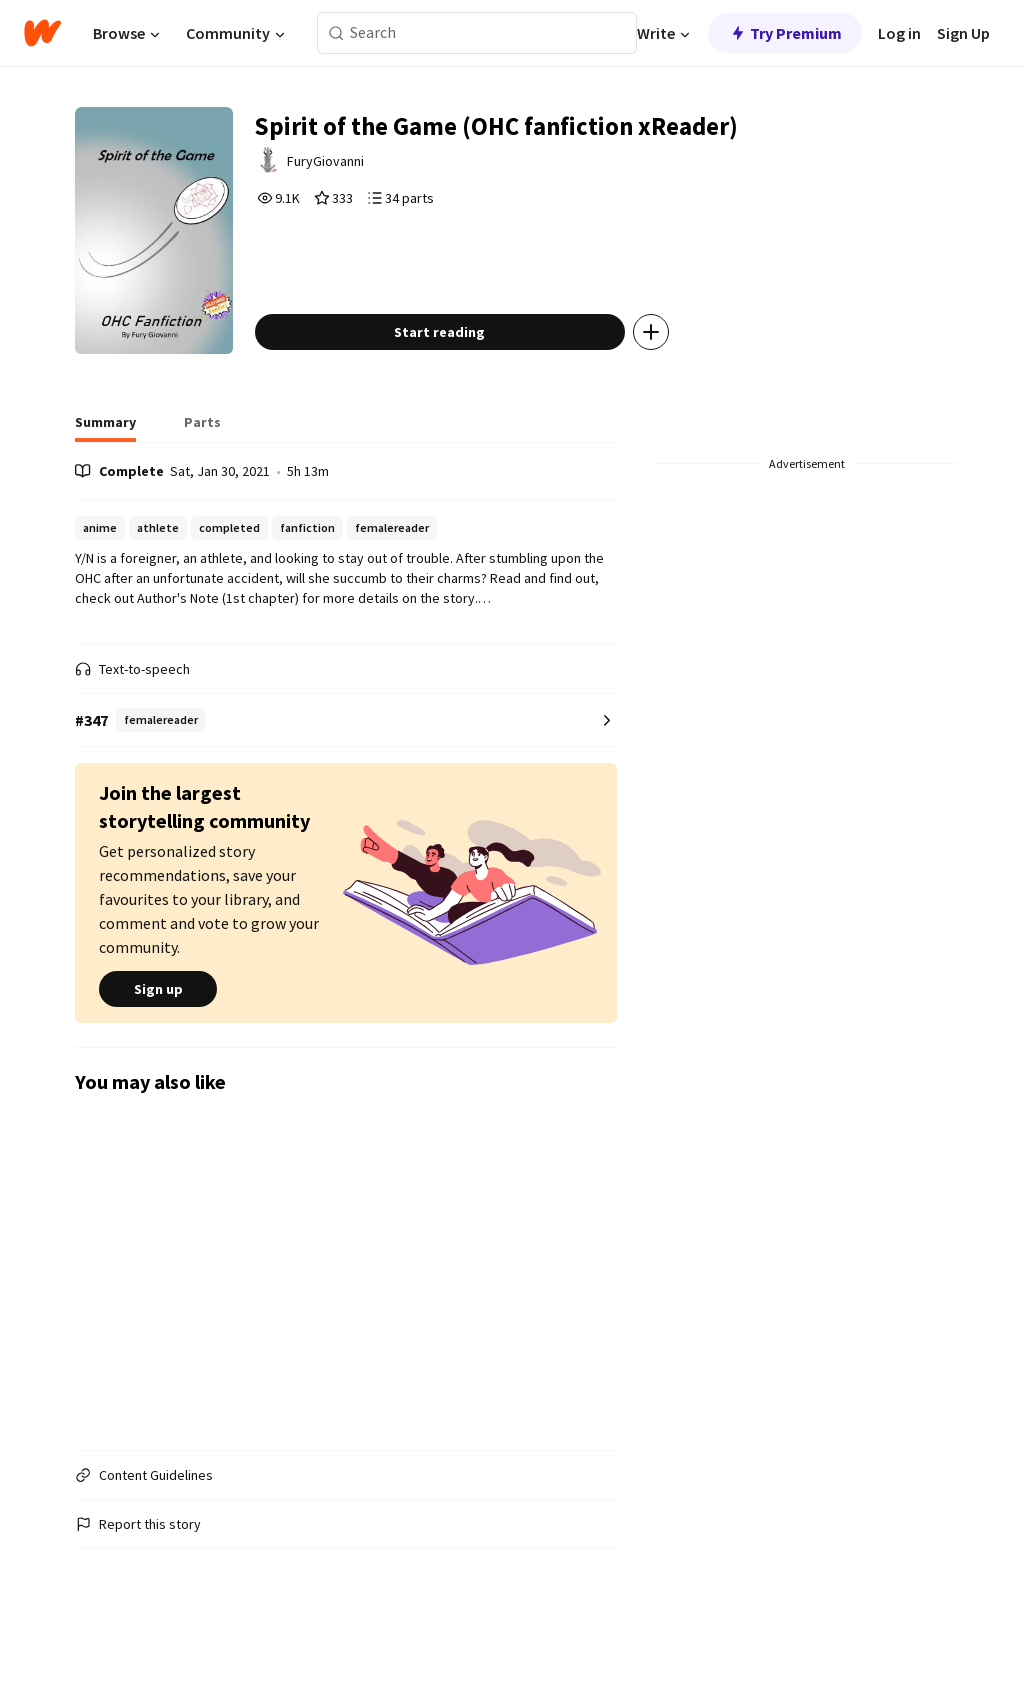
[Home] (42, 33)
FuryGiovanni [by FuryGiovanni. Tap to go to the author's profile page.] (359, 167)
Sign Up (963, 33)
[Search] (336, 33)
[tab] (105, 470)
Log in (899, 33)
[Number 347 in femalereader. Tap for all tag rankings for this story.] (346, 762)
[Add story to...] (681, 374)
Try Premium (785, 33)
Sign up (158, 1031)
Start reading (469, 374)
